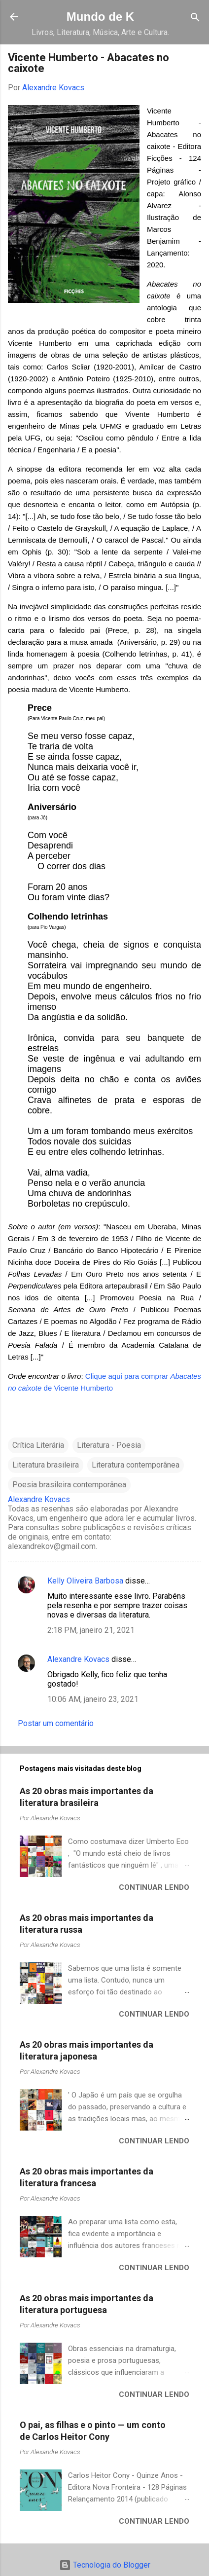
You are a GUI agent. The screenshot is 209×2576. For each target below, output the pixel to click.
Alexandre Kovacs (78, 1659)
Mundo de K (100, 16)
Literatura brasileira (45, 1465)
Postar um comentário (56, 1723)
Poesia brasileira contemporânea (69, 1484)
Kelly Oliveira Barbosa (85, 1580)
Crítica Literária (38, 1445)
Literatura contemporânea (135, 1465)
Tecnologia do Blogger (104, 2565)
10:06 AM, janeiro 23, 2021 (93, 1699)
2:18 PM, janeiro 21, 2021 (91, 1630)
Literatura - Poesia (109, 1445)
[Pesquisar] (195, 18)
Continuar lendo (154, 1887)
